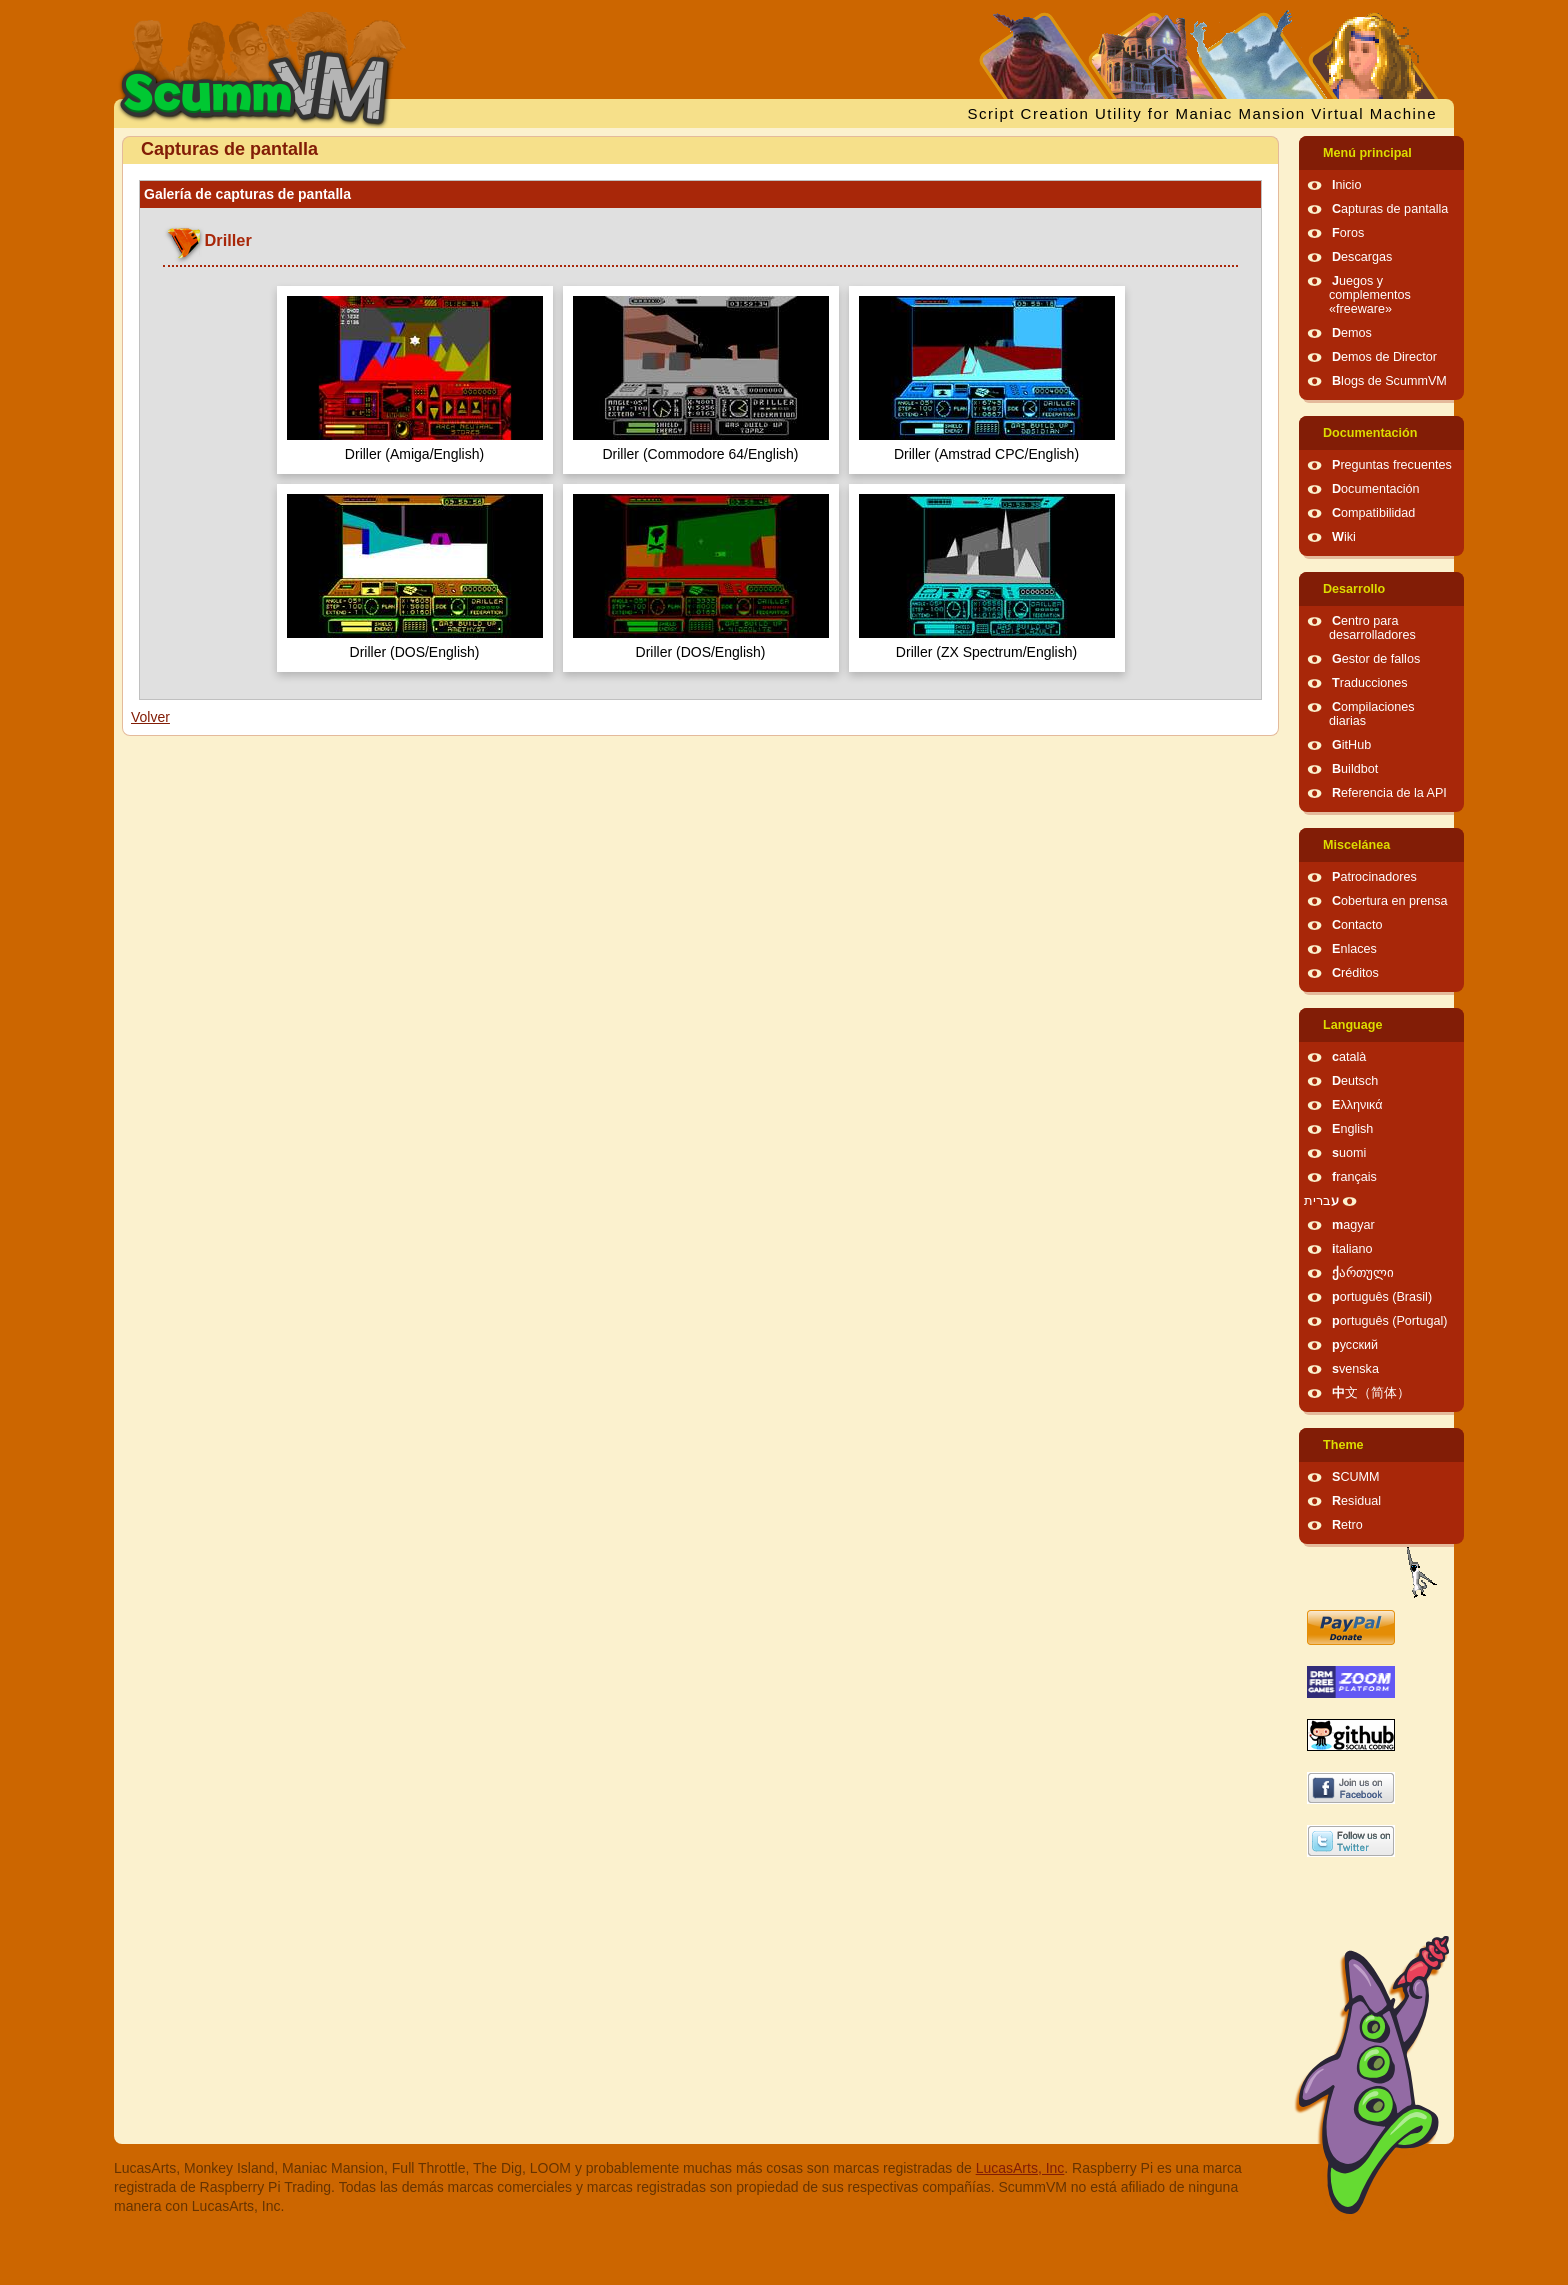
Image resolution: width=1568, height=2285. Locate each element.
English (1352, 1129)
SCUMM (1356, 1477)
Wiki (1344, 537)
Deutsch (1355, 1081)
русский (1355, 1345)
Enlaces (1354, 949)
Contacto (1357, 925)
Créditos (1355, 973)
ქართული (1363, 1273)
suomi (1349, 1153)
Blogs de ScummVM (1389, 381)
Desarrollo (1354, 589)
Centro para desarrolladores (1372, 628)
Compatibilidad (1373, 513)
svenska (1355, 1369)
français (1354, 1177)
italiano (1352, 1249)
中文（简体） (1371, 1393)
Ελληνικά (1357, 1105)
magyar (1353, 1225)
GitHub (1351, 745)
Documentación (1370, 433)
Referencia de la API (1389, 793)
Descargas (1362, 257)
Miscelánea (1356, 845)
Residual (1356, 1501)
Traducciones (1370, 683)
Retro (1347, 1525)
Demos (1352, 333)
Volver (150, 717)
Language (1352, 1025)
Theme (1343, 1445)
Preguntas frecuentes (1392, 465)
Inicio (1346, 185)
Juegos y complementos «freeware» (1370, 295)
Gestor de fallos (1376, 659)
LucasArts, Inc (1020, 2168)
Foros (1348, 233)
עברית (1321, 1201)
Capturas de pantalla (1390, 209)
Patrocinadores (1374, 877)
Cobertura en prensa (1390, 901)
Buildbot (1355, 769)
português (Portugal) (1390, 1321)
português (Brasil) (1382, 1297)
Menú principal (1367, 153)
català (1349, 1057)
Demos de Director (1384, 357)
